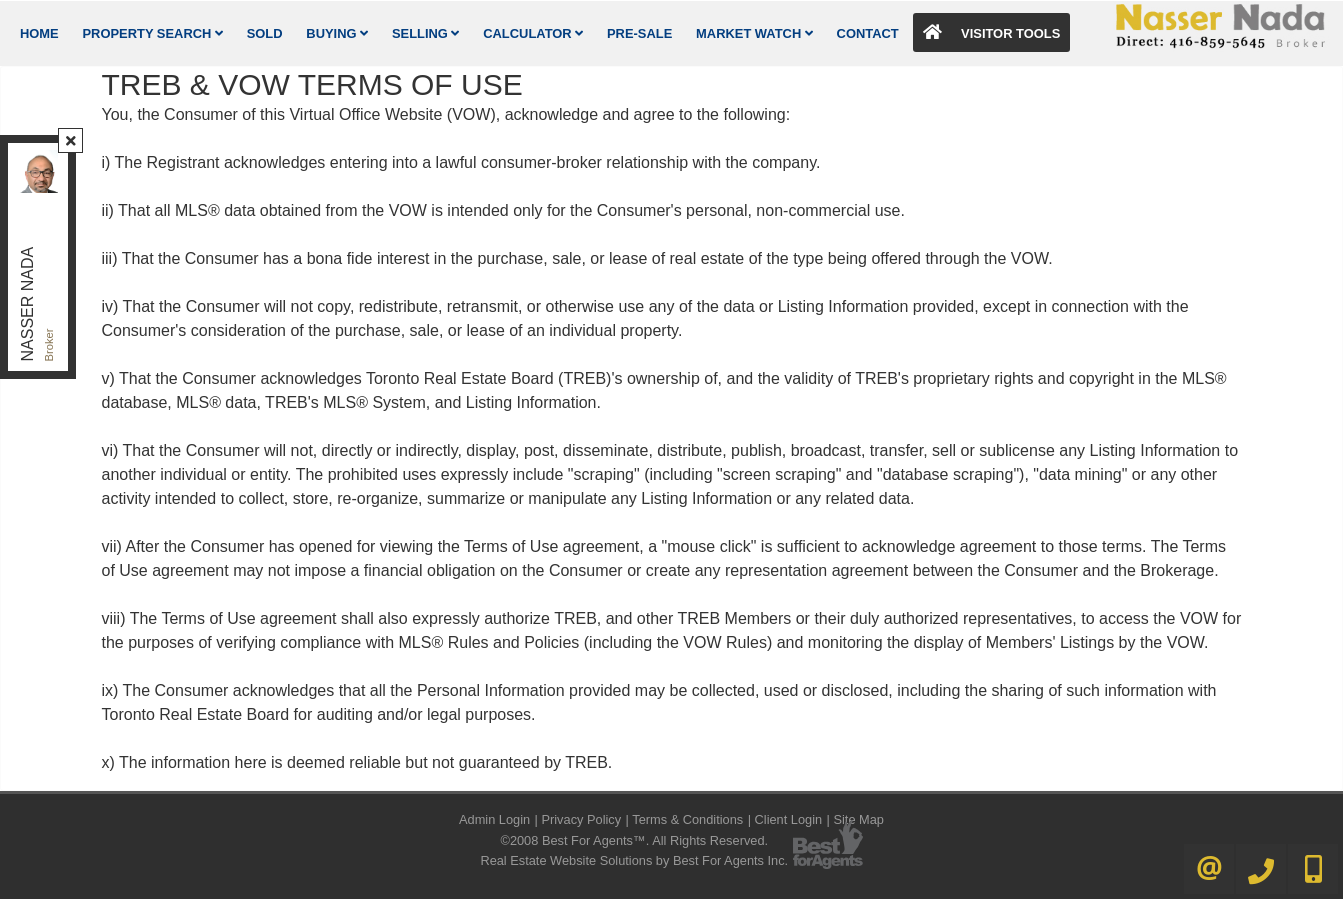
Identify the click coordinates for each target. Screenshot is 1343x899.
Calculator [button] (533, 33)
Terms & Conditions (687, 819)
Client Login (789, 819)
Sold (265, 33)
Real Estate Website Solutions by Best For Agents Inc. (634, 860)
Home (39, 33)
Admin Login (494, 819)
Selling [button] (426, 33)
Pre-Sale (639, 33)
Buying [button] (337, 33)
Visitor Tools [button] (992, 32)
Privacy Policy (581, 819)
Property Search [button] (153, 33)
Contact (868, 33)
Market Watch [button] (754, 33)
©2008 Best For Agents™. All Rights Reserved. (634, 840)
